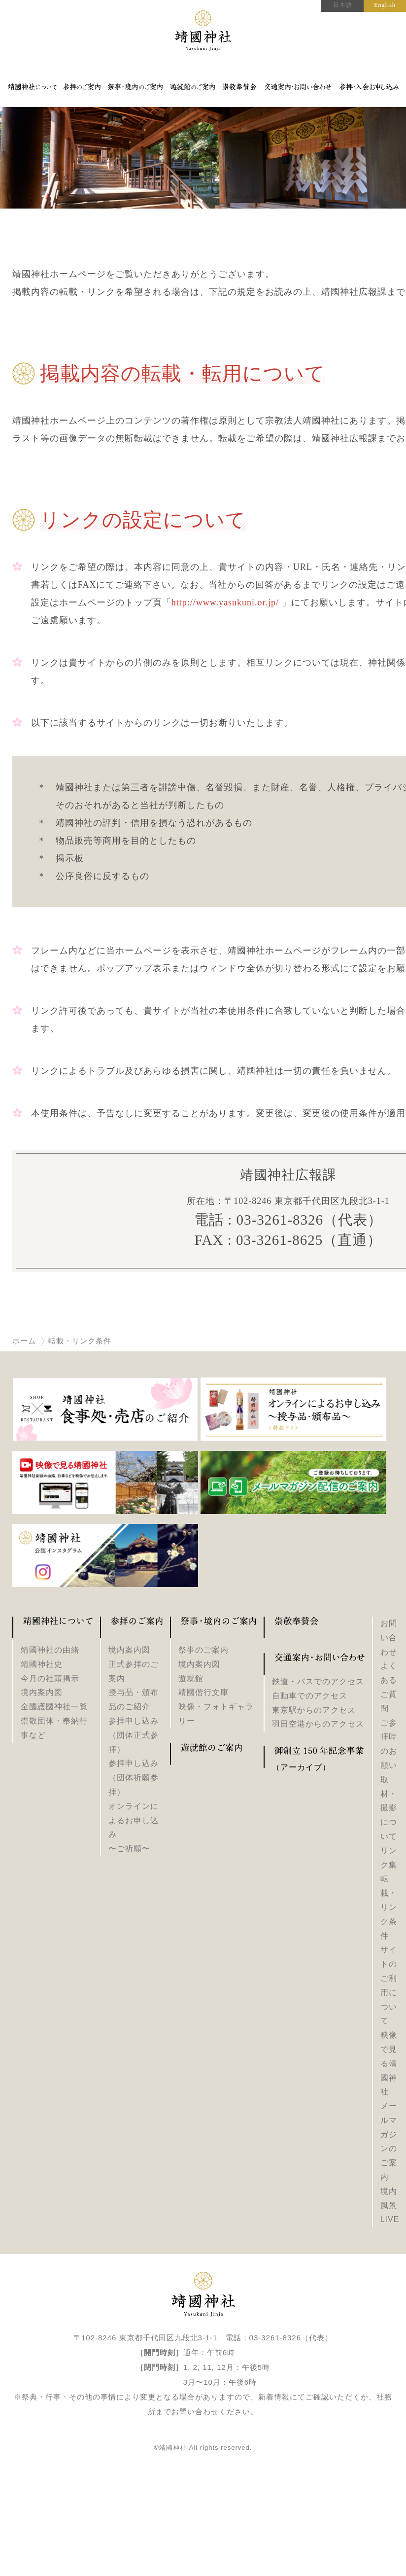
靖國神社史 (42, 1664)
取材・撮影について (388, 1807)
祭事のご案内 (203, 1650)
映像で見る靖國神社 (388, 2063)
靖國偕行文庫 (203, 1692)
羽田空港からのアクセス (318, 1724)
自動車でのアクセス (309, 1696)
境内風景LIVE (390, 2205)
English (385, 4)
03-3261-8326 (280, 1220)
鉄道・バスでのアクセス (318, 1681)
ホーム (24, 1341)
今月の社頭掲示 (50, 1678)
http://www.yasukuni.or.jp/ (225, 602)
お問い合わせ (388, 1637)
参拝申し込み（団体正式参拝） (133, 1735)
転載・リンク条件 (388, 1907)
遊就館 (190, 1678)
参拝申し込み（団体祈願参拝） (133, 1777)
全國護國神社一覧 (54, 1706)
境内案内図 (42, 1692)
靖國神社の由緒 (50, 1650)
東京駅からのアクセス (314, 1710)
